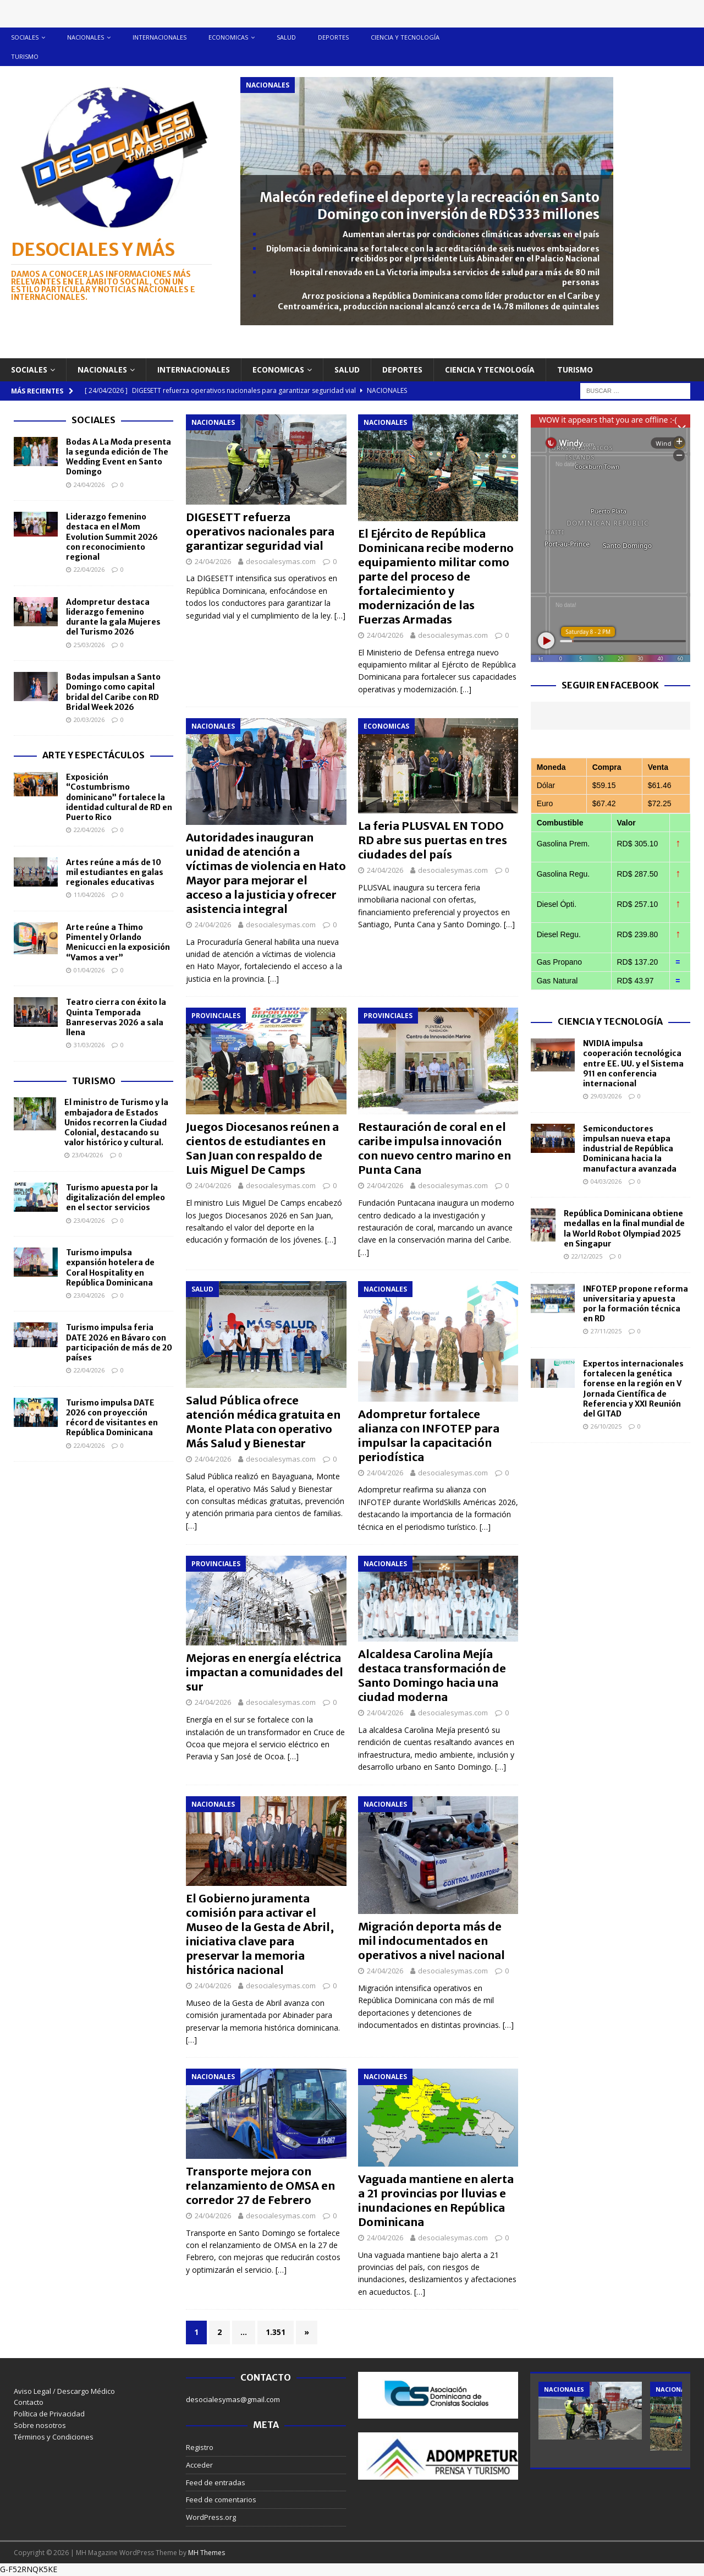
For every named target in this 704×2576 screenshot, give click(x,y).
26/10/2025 (606, 1426)
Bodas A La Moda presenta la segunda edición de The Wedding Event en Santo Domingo (118, 457)
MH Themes (206, 2552)
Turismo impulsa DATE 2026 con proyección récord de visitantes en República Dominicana (112, 1418)
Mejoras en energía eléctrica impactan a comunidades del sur (264, 1672)
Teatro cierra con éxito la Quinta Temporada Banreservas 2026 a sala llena (116, 1017)
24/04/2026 (213, 561)
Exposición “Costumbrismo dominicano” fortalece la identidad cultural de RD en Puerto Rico (119, 797)
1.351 (275, 2332)
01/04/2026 (89, 970)
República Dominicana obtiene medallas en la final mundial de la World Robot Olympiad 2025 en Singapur (624, 1228)
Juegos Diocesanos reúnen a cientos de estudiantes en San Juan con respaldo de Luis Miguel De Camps (262, 1148)
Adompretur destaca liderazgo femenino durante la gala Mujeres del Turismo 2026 (113, 617)
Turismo (24, 56)
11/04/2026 (89, 894)
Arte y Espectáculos (93, 755)
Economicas (228, 37)
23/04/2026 (87, 1155)
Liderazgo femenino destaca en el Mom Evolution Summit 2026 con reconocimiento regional (112, 537)
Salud (286, 37)
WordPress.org (211, 2517)
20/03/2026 (89, 719)
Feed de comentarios (221, 2499)
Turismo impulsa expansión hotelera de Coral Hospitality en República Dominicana (110, 1268)
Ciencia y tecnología (405, 37)
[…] (339, 615)
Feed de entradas (215, 2482)
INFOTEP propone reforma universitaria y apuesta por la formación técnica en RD (635, 1304)
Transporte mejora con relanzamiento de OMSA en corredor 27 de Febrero (260, 2185)
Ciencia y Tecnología (610, 1021)
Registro (199, 2447)
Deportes (333, 37)
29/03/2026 (606, 1096)
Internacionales (159, 37)
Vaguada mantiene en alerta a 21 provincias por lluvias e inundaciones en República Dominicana (436, 2200)
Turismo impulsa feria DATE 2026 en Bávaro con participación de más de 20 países (119, 1342)
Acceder (199, 2465)
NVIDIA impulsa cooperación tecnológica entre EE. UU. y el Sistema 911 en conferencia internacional (633, 1063)
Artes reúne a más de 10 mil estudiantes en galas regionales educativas (114, 872)
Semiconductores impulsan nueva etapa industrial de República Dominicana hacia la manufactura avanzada (629, 1149)
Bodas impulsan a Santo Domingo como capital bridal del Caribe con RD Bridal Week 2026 (113, 692)
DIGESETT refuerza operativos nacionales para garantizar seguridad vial (260, 531)
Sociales (24, 37)
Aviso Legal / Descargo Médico (64, 2391)
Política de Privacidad (49, 2414)
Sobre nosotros (40, 2425)
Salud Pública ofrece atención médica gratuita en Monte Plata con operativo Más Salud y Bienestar (263, 1421)
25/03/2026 (89, 645)
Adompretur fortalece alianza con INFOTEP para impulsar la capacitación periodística (428, 1435)
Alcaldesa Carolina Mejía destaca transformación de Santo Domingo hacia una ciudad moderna (432, 1675)
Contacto (28, 2402)
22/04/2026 (89, 569)
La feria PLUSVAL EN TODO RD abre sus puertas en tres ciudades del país (432, 840)
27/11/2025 (606, 1331)
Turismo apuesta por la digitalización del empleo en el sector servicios (115, 1197)
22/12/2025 (586, 1256)
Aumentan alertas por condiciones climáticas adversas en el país (471, 234)
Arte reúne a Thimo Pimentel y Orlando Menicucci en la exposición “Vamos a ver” (118, 942)
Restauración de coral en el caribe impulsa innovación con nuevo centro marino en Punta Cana (434, 1148)
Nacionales (85, 37)
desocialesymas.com (281, 561)
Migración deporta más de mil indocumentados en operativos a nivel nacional (431, 1940)
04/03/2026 (606, 1181)
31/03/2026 (89, 1045)
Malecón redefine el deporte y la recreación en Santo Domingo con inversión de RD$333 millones (430, 206)
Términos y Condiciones (54, 2437)
